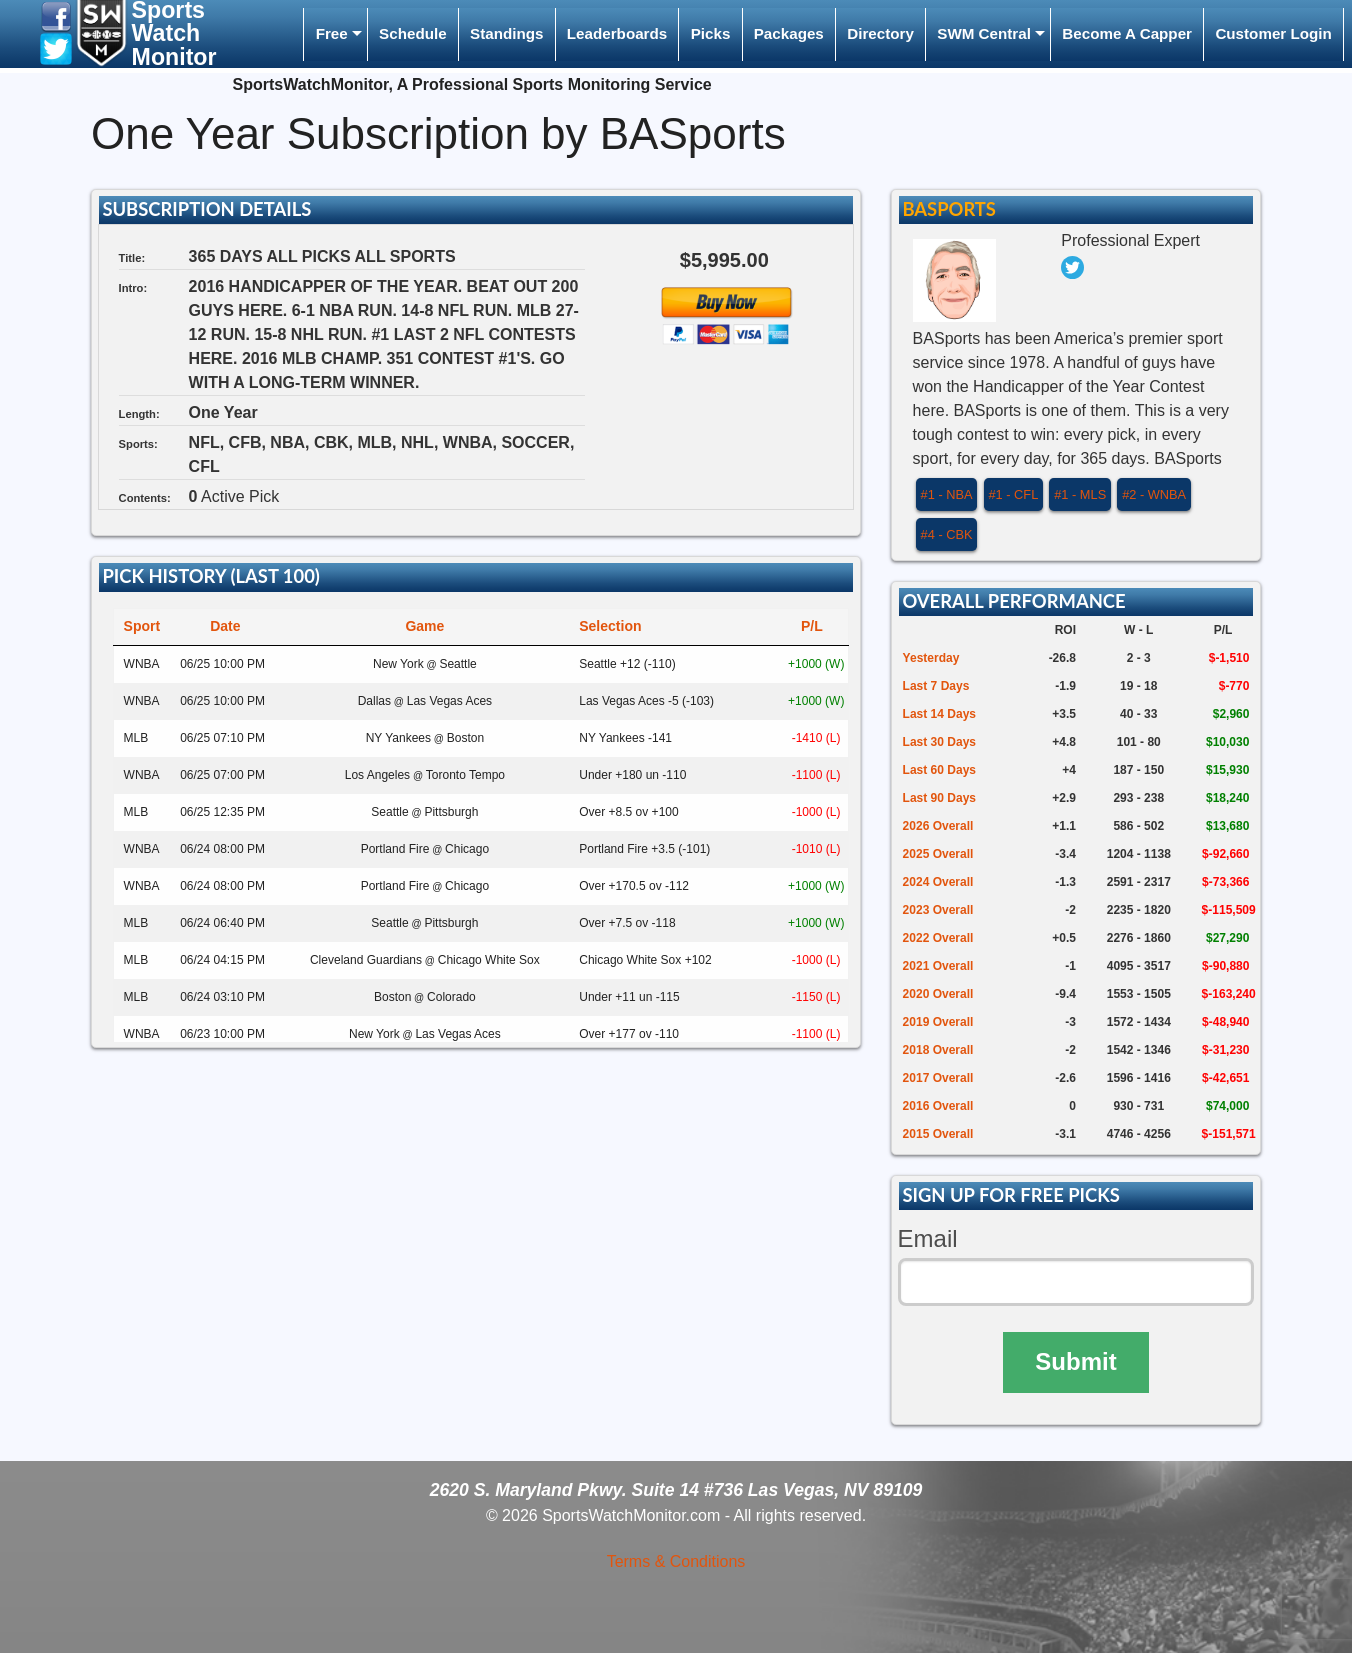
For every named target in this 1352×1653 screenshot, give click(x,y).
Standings (506, 33)
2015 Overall (938, 1134)
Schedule (413, 33)
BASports (949, 209)
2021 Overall (938, 966)
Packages (789, 33)
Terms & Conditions (676, 1561)
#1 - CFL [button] (1013, 494)
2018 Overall (938, 1050)
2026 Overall (938, 826)
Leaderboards (617, 33)
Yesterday (931, 658)
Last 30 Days (939, 742)
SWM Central (984, 33)
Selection (610, 626)
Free (332, 33)
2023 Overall (938, 910)
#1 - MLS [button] (1080, 494)
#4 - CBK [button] (947, 534)
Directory (880, 33)
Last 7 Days (936, 686)
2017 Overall (938, 1078)
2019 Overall (938, 1022)
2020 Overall (938, 994)
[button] (56, 15)
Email (928, 1238)
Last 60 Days (939, 770)
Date (225, 626)
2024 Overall (938, 882)
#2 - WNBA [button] (1154, 494)
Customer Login (1273, 33)
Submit (1075, 1361)
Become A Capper (1127, 33)
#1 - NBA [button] (947, 494)
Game (424, 626)
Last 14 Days (939, 714)
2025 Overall (938, 854)
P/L (812, 626)
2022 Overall (938, 938)
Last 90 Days (939, 798)
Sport (142, 626)
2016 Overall (938, 1106)
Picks (711, 33)
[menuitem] (335, 34)
